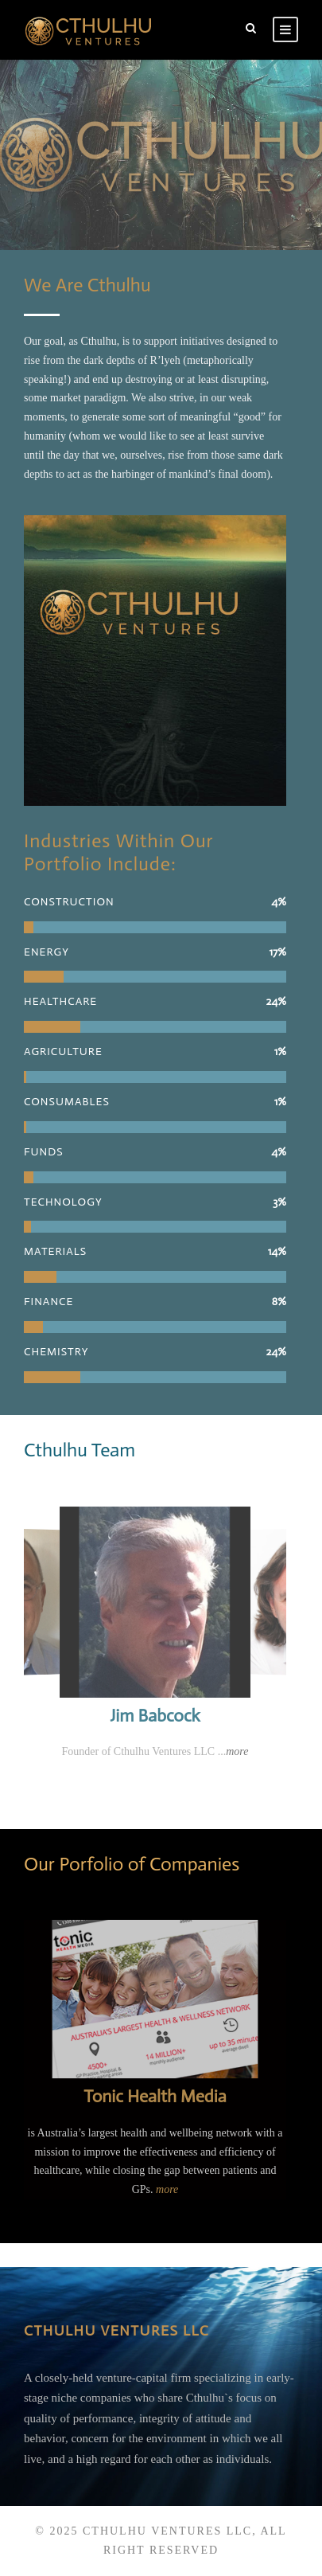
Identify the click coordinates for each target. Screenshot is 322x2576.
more (237, 1751)
